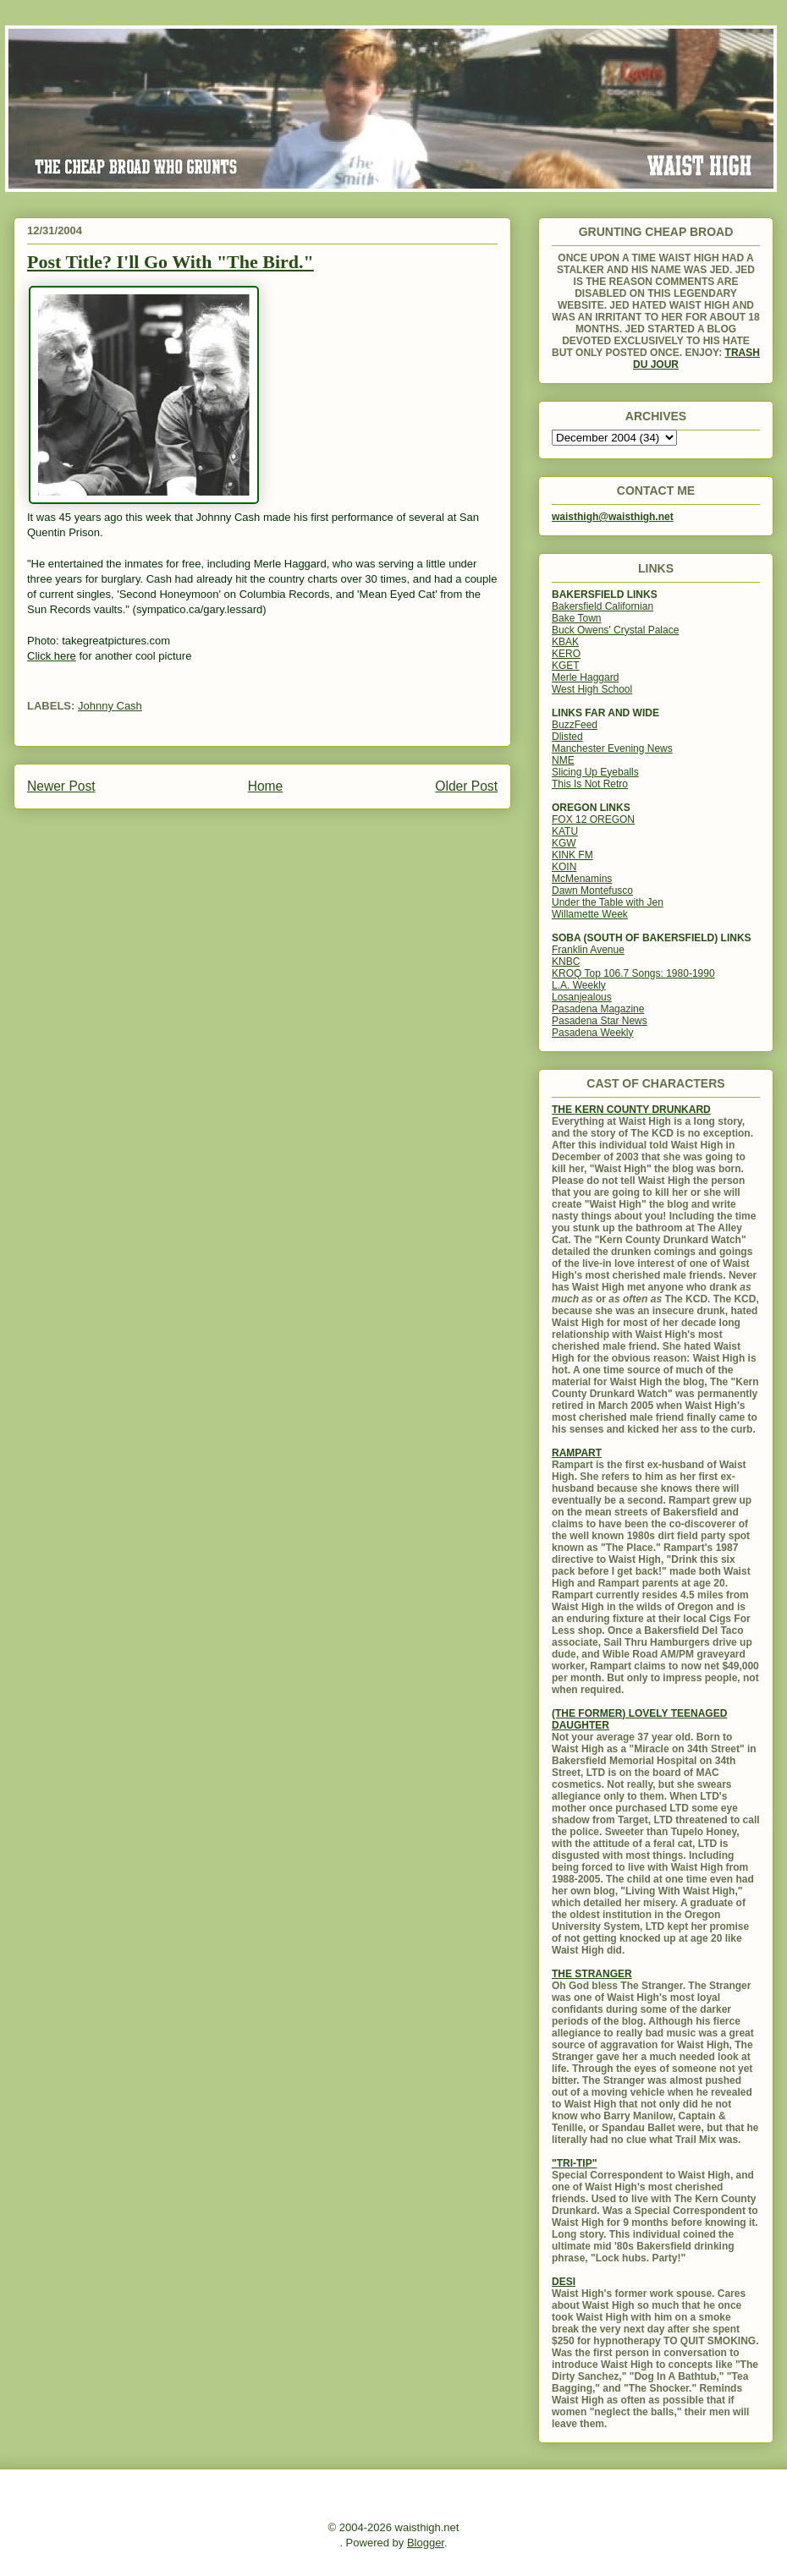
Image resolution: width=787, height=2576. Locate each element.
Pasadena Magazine (598, 1009)
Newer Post (61, 786)
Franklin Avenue (588, 950)
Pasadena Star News (599, 1021)
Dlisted (567, 737)
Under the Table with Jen (607, 902)
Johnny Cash (110, 705)
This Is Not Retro (590, 784)
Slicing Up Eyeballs (595, 772)
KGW (564, 843)
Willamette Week (590, 914)
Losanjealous (582, 997)
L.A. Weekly (579, 985)
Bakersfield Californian (602, 606)
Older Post (466, 786)
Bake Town (576, 618)
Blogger (425, 2542)
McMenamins (582, 879)
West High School (592, 689)
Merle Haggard (585, 677)
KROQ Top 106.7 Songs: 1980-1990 (633, 973)
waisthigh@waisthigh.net (613, 517)
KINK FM (572, 855)
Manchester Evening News (612, 748)
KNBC (566, 961)
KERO (566, 654)
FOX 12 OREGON (593, 819)
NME (563, 760)
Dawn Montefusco (592, 890)
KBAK (565, 642)
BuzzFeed (574, 725)
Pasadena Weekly (593, 1033)
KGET (566, 665)
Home (265, 786)
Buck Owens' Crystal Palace (615, 630)
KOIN (564, 867)
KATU (565, 831)
